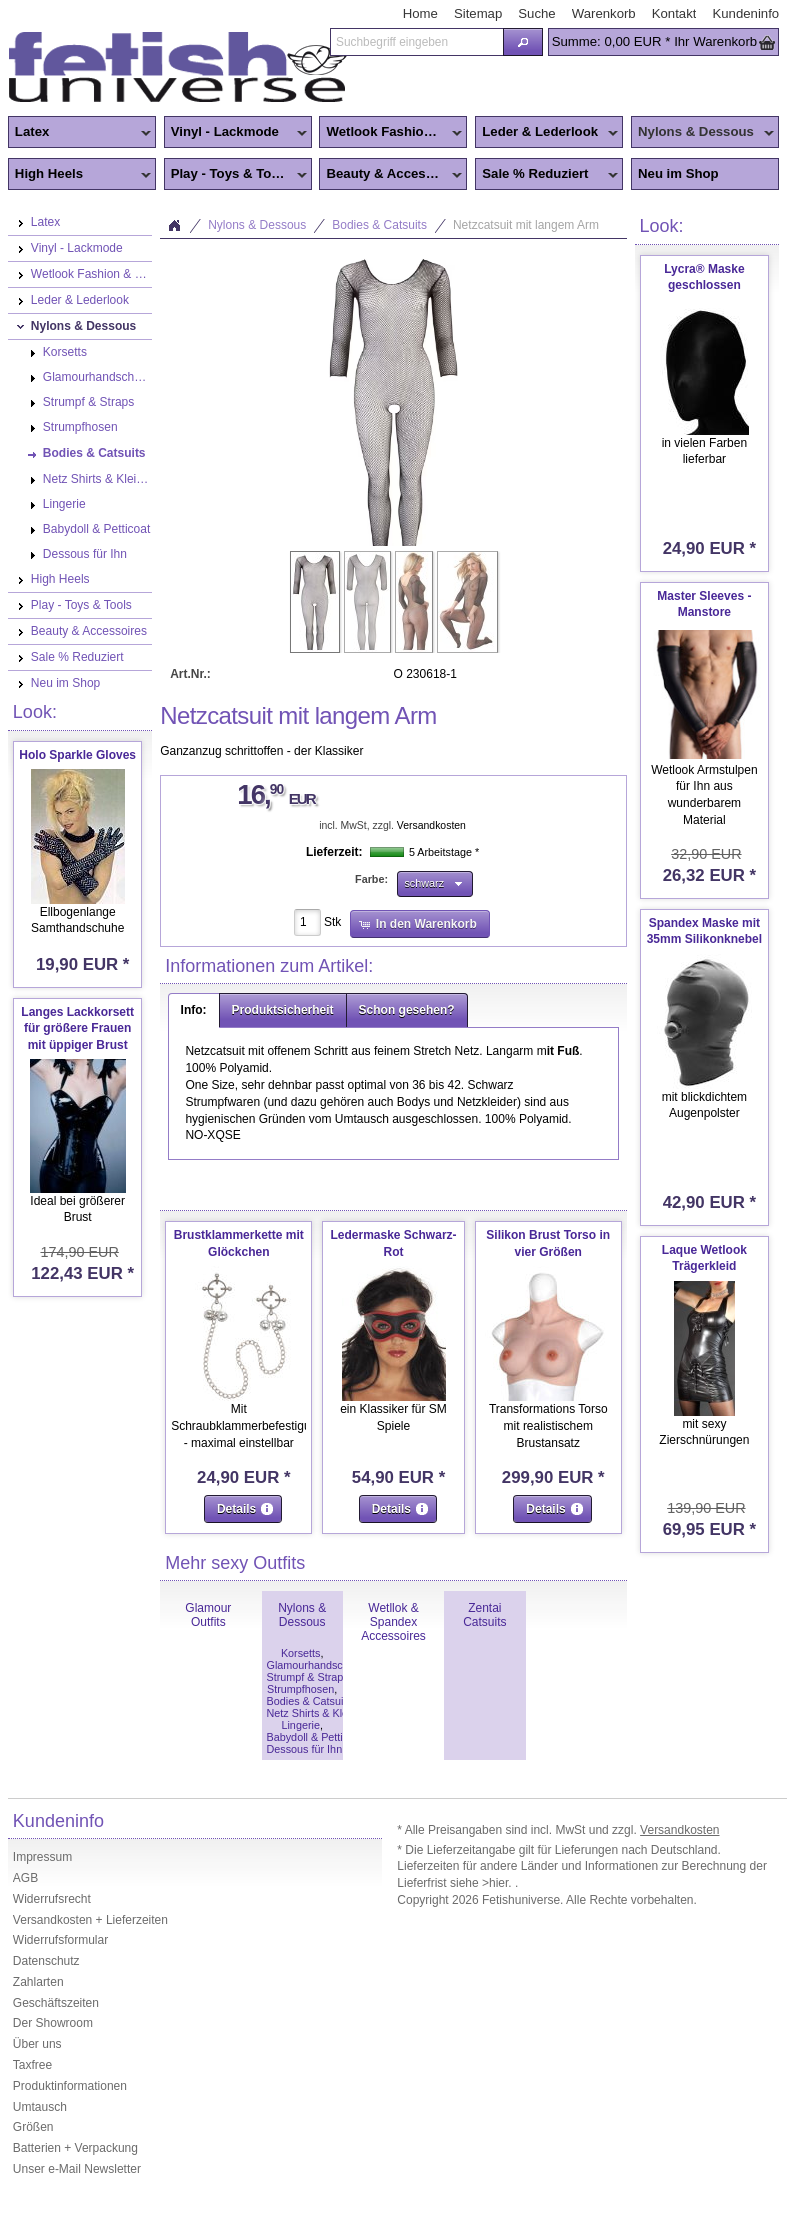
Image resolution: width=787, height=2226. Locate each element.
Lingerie (300, 1725)
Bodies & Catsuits (379, 225)
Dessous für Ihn (305, 1749)
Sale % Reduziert (546, 175)
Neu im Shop (678, 173)
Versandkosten (431, 825)
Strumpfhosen (300, 1689)
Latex (79, 133)
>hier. (498, 1883)
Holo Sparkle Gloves (77, 755)
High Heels (79, 175)
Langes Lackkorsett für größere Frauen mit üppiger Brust (77, 1029)
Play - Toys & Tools (235, 175)
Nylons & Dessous (702, 133)
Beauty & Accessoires (391, 175)
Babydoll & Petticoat (315, 1737)
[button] (522, 42)
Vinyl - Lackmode (235, 133)
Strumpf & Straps (308, 1677)
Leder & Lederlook (546, 133)
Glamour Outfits (208, 1615)
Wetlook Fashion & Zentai (393, 133)
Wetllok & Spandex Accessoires (393, 1622)
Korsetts (301, 1653)
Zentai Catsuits (484, 1615)
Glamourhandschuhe (317, 1665)
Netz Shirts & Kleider (316, 1713)
